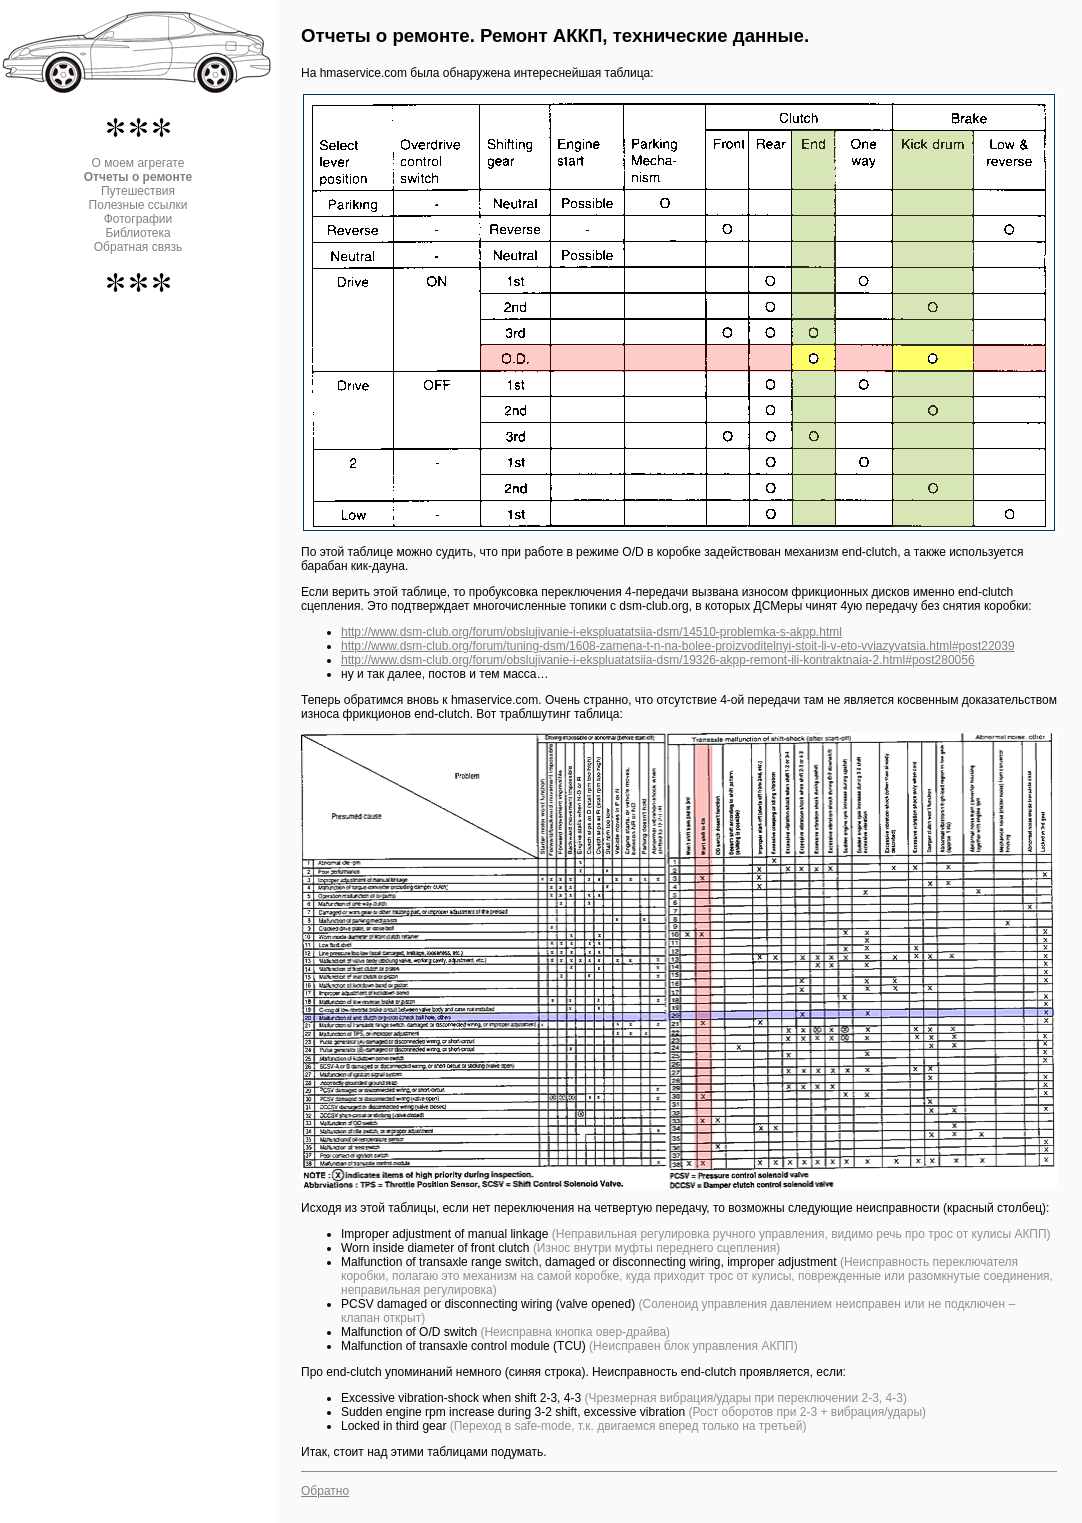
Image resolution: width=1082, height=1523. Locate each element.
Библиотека (137, 233)
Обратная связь (138, 247)
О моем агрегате (138, 163)
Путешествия (138, 191)
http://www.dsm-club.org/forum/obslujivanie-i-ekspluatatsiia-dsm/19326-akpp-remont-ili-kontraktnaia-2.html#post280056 (658, 660)
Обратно (325, 1491)
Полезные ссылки (138, 205)
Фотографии (138, 219)
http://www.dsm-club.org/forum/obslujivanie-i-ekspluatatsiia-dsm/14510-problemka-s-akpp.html (591, 632)
